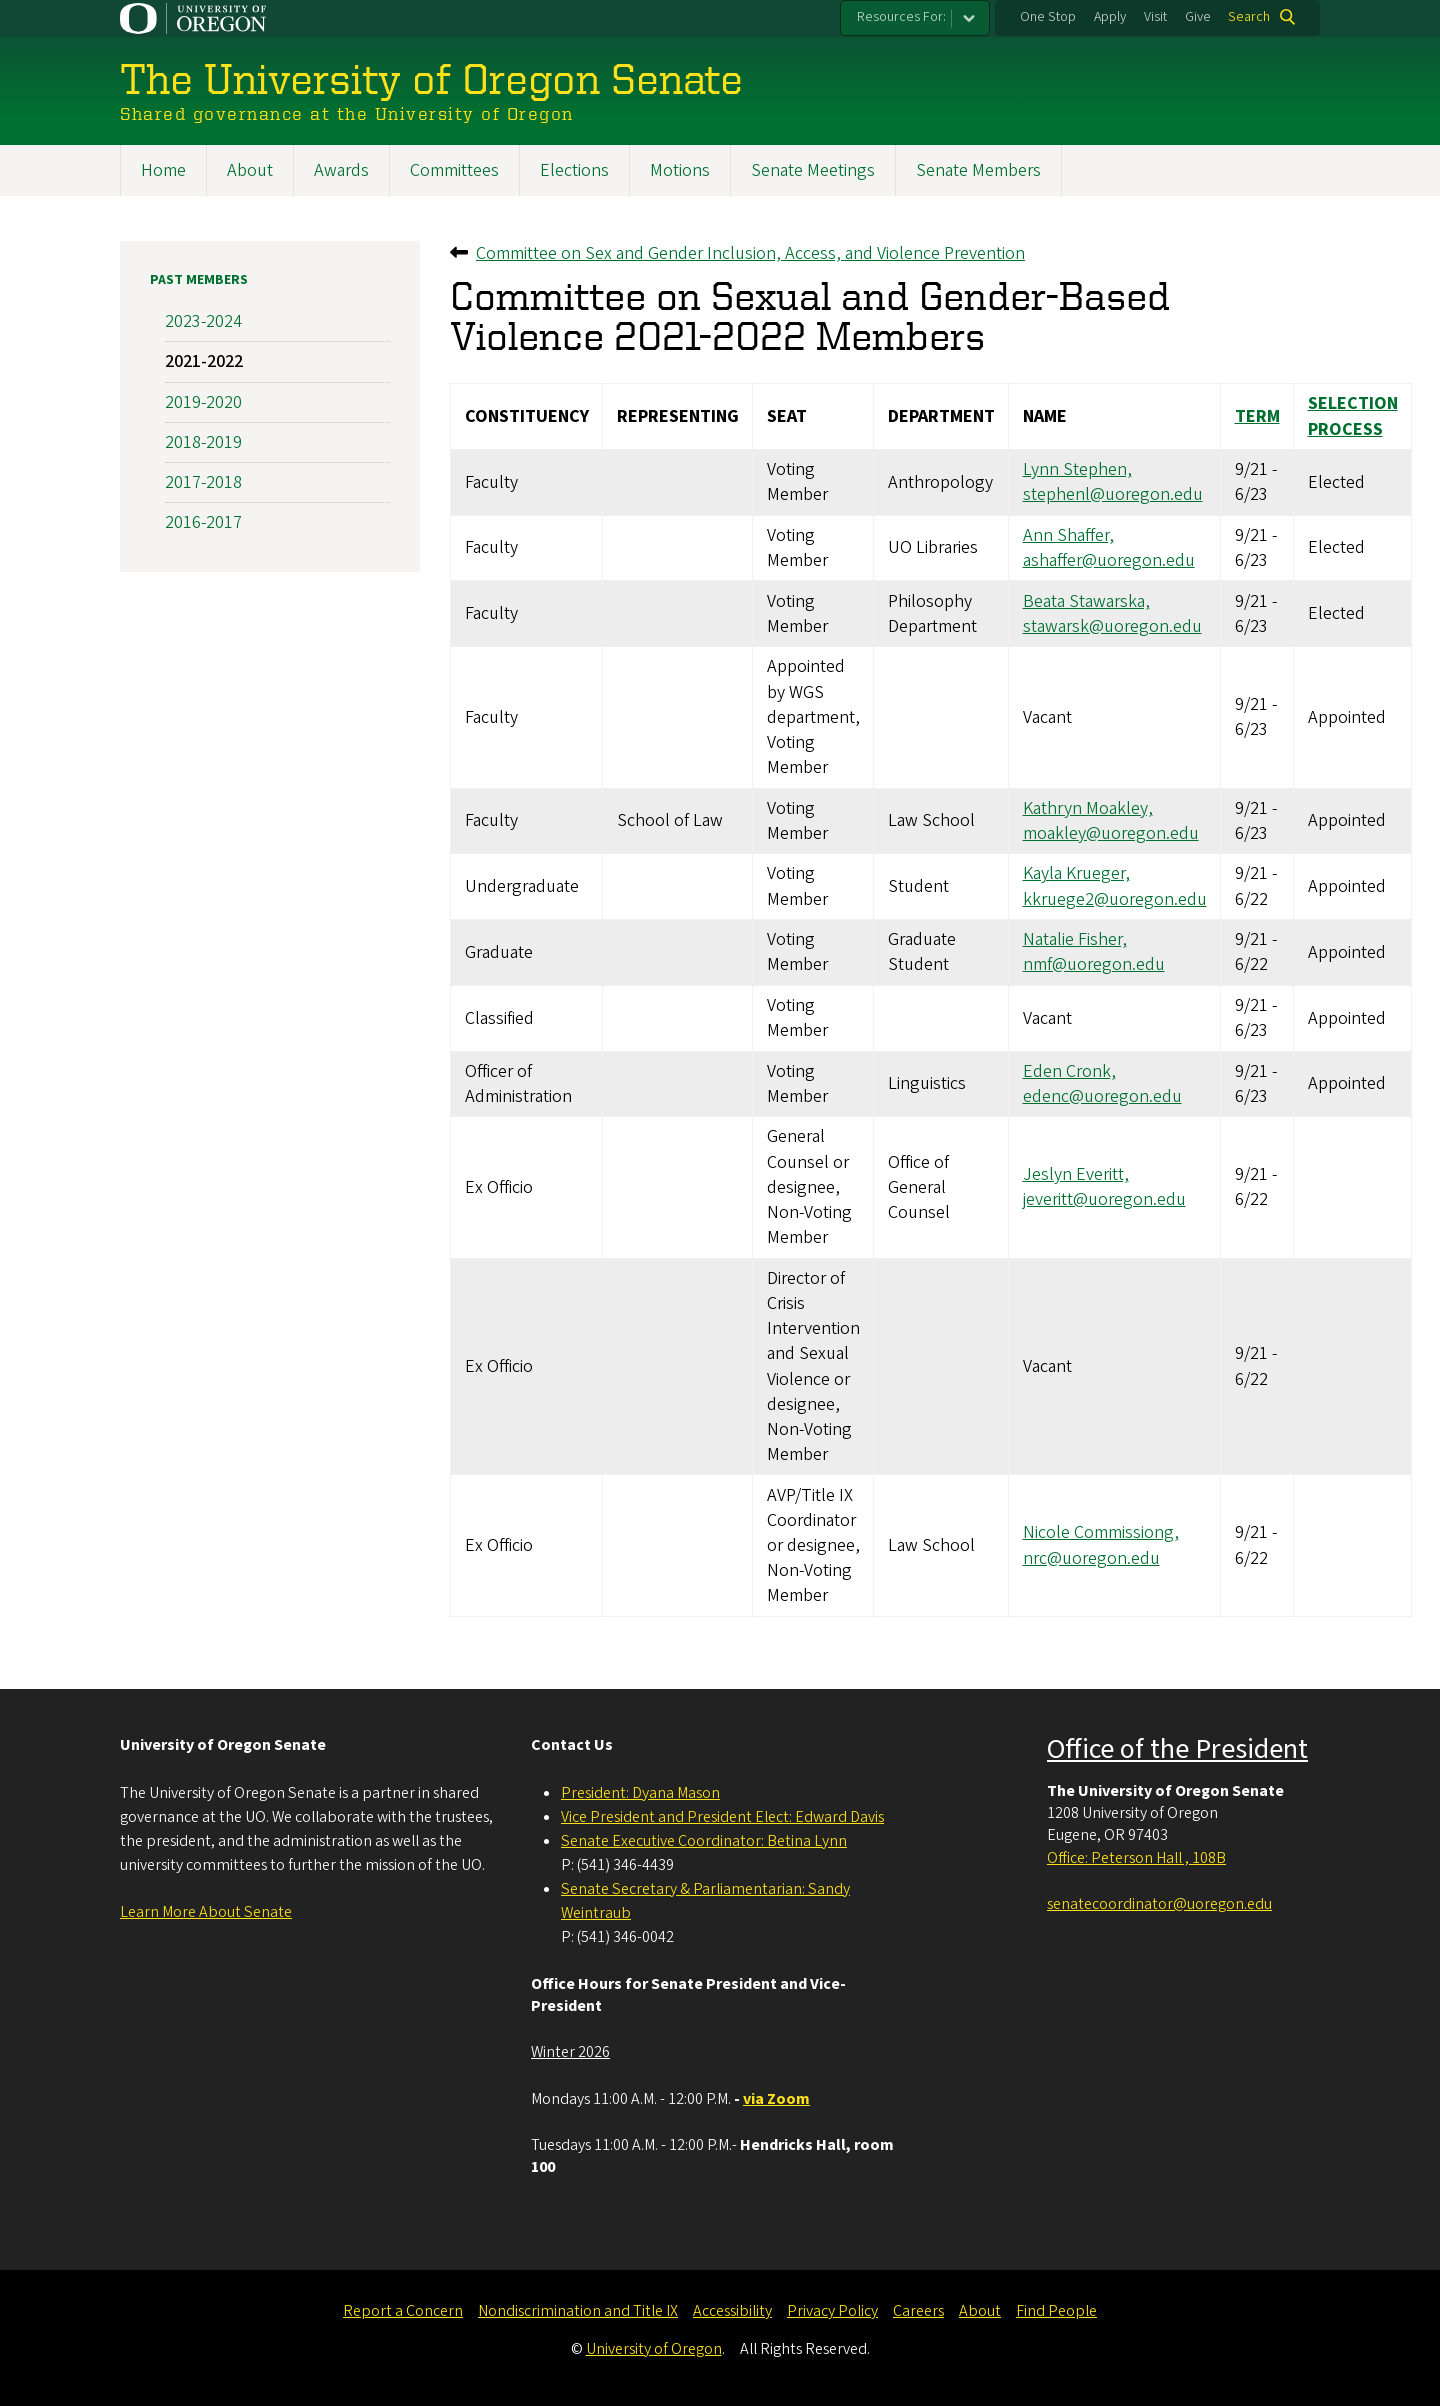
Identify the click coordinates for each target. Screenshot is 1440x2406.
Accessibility (732, 2311)
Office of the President (1177, 1749)
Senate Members (978, 170)
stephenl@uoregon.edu (1113, 495)
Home (163, 170)
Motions (680, 170)
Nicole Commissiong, (1101, 1533)
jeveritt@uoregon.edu (1104, 1200)
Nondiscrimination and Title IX (578, 2311)
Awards (341, 170)
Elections (574, 170)
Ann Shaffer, (1068, 535)
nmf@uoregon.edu (1094, 965)
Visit (1155, 17)
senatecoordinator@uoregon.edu (1159, 1904)
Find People (1056, 2311)
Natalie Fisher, (1075, 940)
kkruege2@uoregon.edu (1115, 899)
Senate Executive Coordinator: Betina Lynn (704, 1841)
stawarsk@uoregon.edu (1112, 626)
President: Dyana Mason (640, 1793)
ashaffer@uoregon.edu (1109, 560)
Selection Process (1353, 417)
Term (1257, 416)
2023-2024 (203, 322)
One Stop (1048, 17)
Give (1198, 17)
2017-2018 (203, 482)
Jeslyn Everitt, (1076, 1175)
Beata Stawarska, (1086, 601)
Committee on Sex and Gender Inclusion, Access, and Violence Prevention (750, 253)
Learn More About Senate (206, 1912)
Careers (918, 2311)
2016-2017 (203, 523)
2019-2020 (203, 402)
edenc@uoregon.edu (1102, 1096)
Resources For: (901, 17)
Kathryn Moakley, (1088, 808)
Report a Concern (403, 2311)
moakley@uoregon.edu (1111, 833)
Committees (454, 170)
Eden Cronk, (1069, 1071)
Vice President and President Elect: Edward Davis (722, 1817)
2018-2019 (203, 442)
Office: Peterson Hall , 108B (1136, 1858)
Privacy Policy (832, 2311)
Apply (1110, 17)
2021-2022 (204, 362)
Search (1249, 17)
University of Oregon (654, 2349)
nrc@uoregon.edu (1091, 1558)
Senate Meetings (813, 170)
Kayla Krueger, (1076, 874)
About (250, 170)
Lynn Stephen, (1077, 470)
